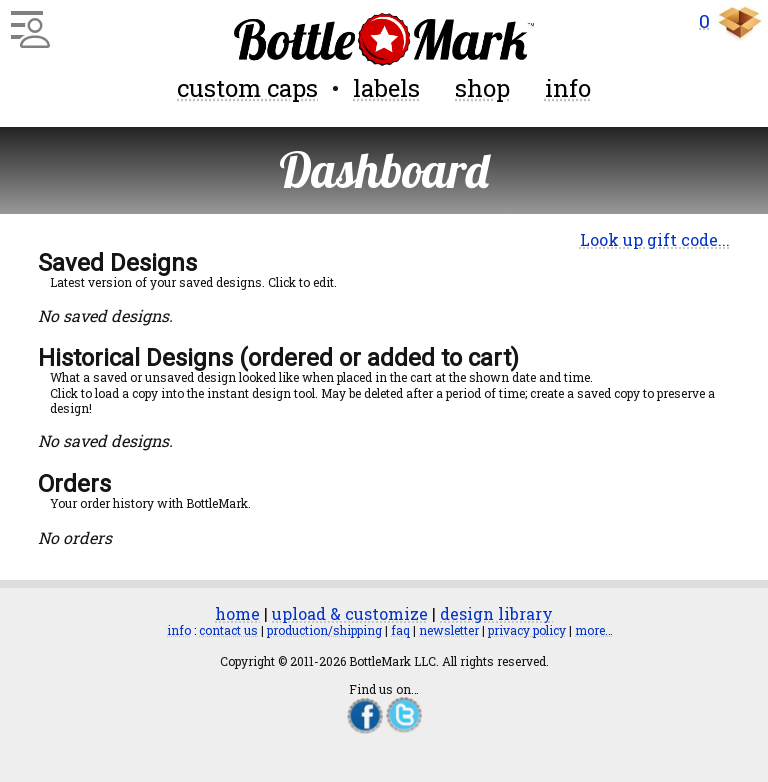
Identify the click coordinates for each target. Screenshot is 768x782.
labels (386, 88)
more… (594, 630)
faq (400, 630)
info (568, 88)
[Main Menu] (27, 22)
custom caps (247, 88)
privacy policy (527, 630)
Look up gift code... (655, 239)
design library (496, 613)
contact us (228, 630)
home (237, 613)
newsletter (449, 630)
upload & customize (350, 613)
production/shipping (324, 630)
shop (482, 88)
